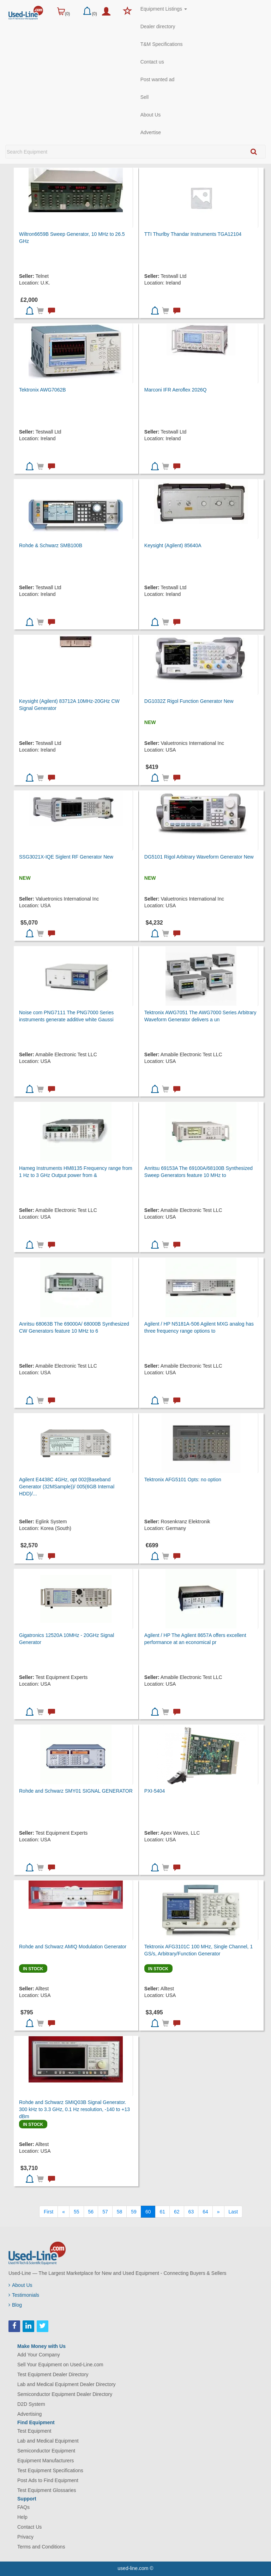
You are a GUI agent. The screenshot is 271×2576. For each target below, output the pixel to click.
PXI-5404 (154, 1791)
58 (119, 2212)
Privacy (25, 2537)
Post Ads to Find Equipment (47, 2480)
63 (191, 2212)
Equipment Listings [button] (163, 9)
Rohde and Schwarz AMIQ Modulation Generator (72, 1946)
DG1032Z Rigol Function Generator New (189, 701)
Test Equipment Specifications (50, 2470)
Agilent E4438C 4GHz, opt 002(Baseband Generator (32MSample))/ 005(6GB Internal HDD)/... (66, 1486)
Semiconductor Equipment (46, 2451)
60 (148, 2212)
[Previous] (64, 2212)
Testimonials (23, 2295)
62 (177, 2212)
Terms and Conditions (41, 2547)
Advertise (150, 132)
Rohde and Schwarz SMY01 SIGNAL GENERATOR (76, 1791)
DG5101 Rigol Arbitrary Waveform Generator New (199, 857)
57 (105, 2212)
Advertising (29, 2414)
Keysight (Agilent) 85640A (172, 545)
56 (91, 2212)
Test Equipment (34, 2431)
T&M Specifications (161, 44)
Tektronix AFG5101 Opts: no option (182, 1479)
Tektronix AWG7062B (42, 390)
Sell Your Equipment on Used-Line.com (60, 2364)
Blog (15, 2305)
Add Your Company (38, 2354)
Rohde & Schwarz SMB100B (50, 545)
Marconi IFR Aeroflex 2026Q (175, 390)
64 (205, 2212)
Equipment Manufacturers (45, 2460)
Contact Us (29, 2527)
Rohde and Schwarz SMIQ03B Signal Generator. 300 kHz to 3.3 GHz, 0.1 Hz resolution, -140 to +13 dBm (74, 2109)
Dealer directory (157, 26)
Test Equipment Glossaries (46, 2490)
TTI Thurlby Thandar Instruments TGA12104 (192, 234)
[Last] (233, 2212)
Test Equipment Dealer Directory (53, 2374)
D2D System (31, 2404)
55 (76, 2212)
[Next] (218, 2212)
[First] (48, 2212)
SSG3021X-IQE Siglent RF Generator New (66, 857)
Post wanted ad (157, 79)
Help (22, 2517)
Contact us (152, 62)
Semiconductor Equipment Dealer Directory (64, 2394)
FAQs (23, 2507)
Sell (144, 97)
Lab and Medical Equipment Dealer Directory (66, 2384)
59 (134, 2212)
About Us (150, 115)
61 (162, 2212)
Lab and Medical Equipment (48, 2441)
